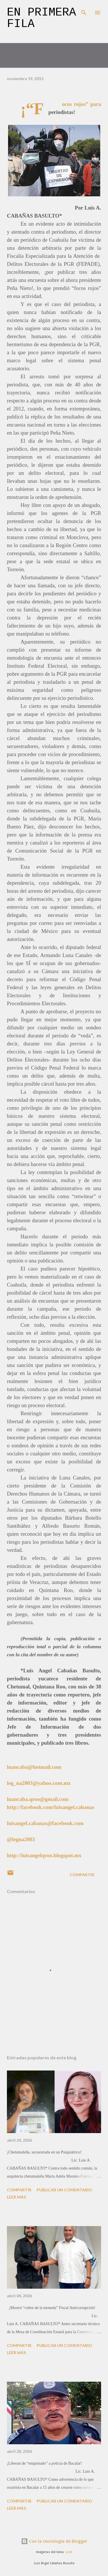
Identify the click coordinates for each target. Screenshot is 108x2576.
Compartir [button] (82, 1874)
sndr (68, 2552)
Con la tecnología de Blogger (54, 2541)
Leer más (16, 2197)
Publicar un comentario (64, 2189)
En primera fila (41, 18)
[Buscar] (83, 10)
